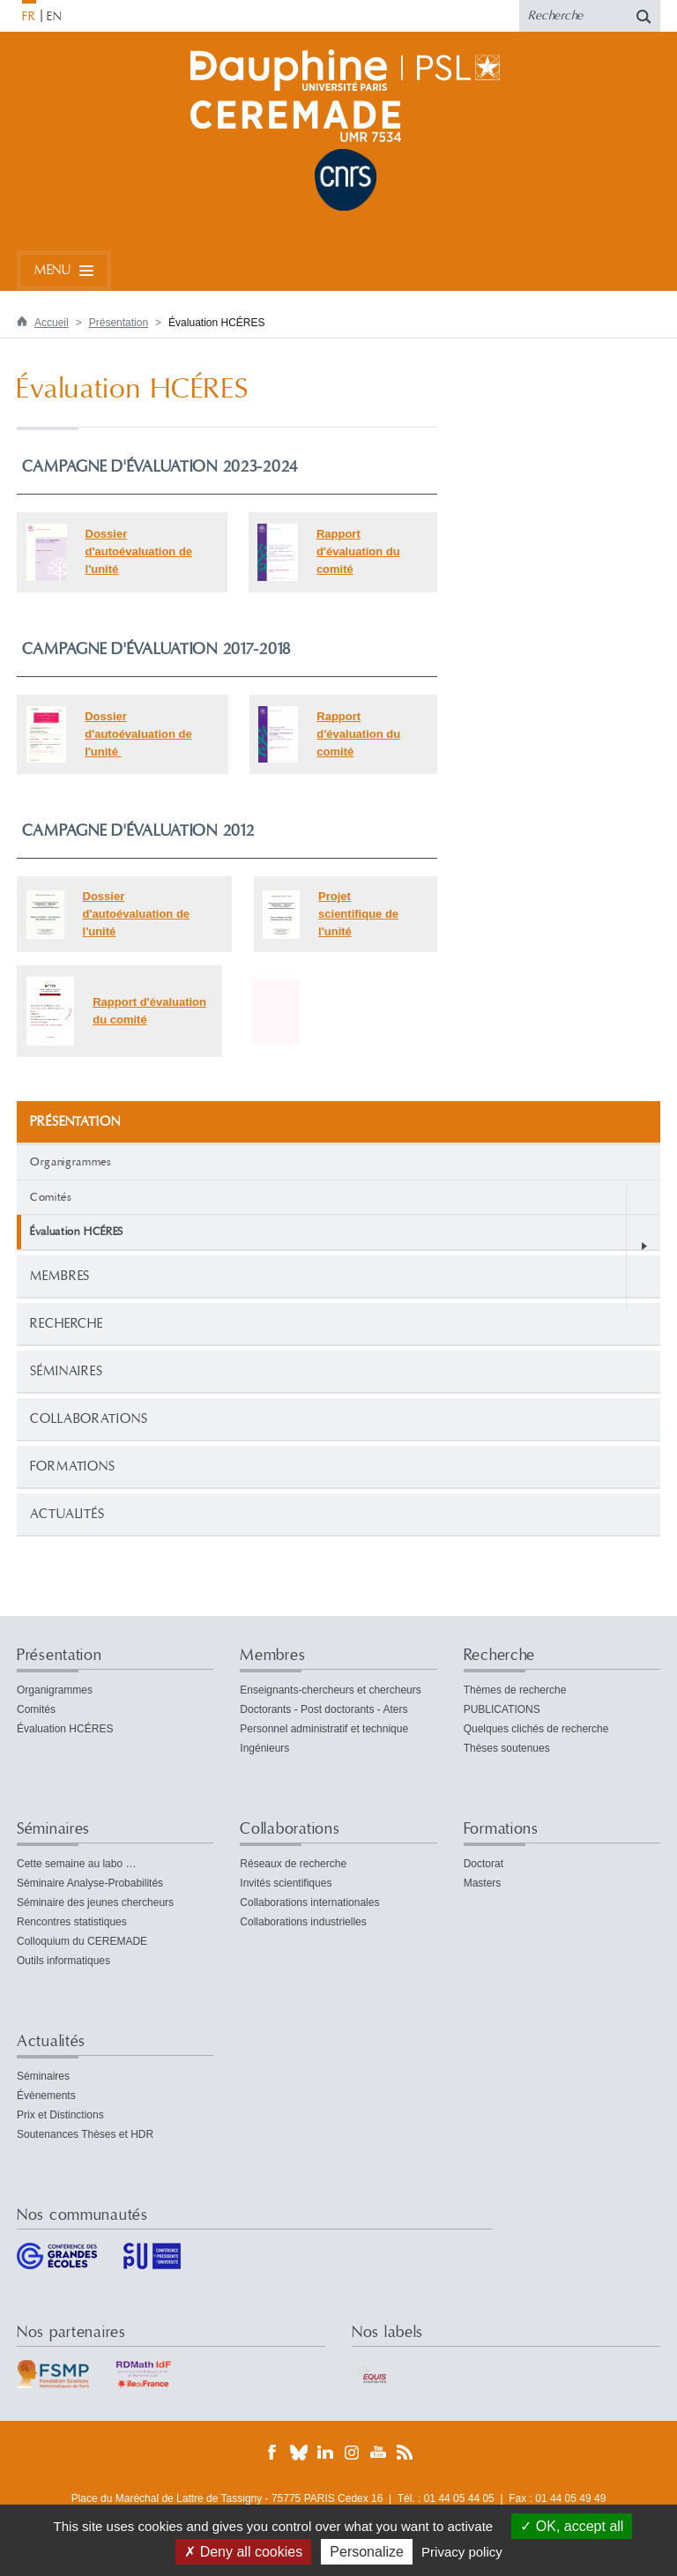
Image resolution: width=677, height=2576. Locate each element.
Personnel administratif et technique (324, 1729)
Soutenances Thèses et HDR (85, 2134)
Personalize (367, 2551)
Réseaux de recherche (293, 1864)
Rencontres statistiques (72, 1922)
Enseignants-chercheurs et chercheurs (330, 1690)
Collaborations (89, 1419)
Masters (483, 1883)
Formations (72, 1466)
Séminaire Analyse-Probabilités (90, 1883)
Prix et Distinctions (60, 2115)
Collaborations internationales (309, 1902)
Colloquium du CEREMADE (82, 1941)
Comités (51, 1197)
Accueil (51, 322)
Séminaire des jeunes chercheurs (95, 1902)
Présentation (118, 322)
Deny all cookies (243, 2551)
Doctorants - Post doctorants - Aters (323, 1709)
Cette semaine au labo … (76, 1864)
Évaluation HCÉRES (65, 1729)
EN (54, 17)
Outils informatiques (63, 1960)
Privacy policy (461, 2551)
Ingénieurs (264, 1748)
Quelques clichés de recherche (536, 1729)
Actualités (67, 1514)
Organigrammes (70, 1162)
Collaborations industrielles (303, 1922)
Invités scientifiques (285, 1883)
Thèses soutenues (507, 1748)
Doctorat (483, 1864)
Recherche (66, 1323)
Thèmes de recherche (515, 1690)
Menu (52, 270)
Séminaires (66, 1371)
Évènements (46, 2095)
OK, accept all (571, 2526)
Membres (60, 1276)
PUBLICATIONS (502, 1709)
